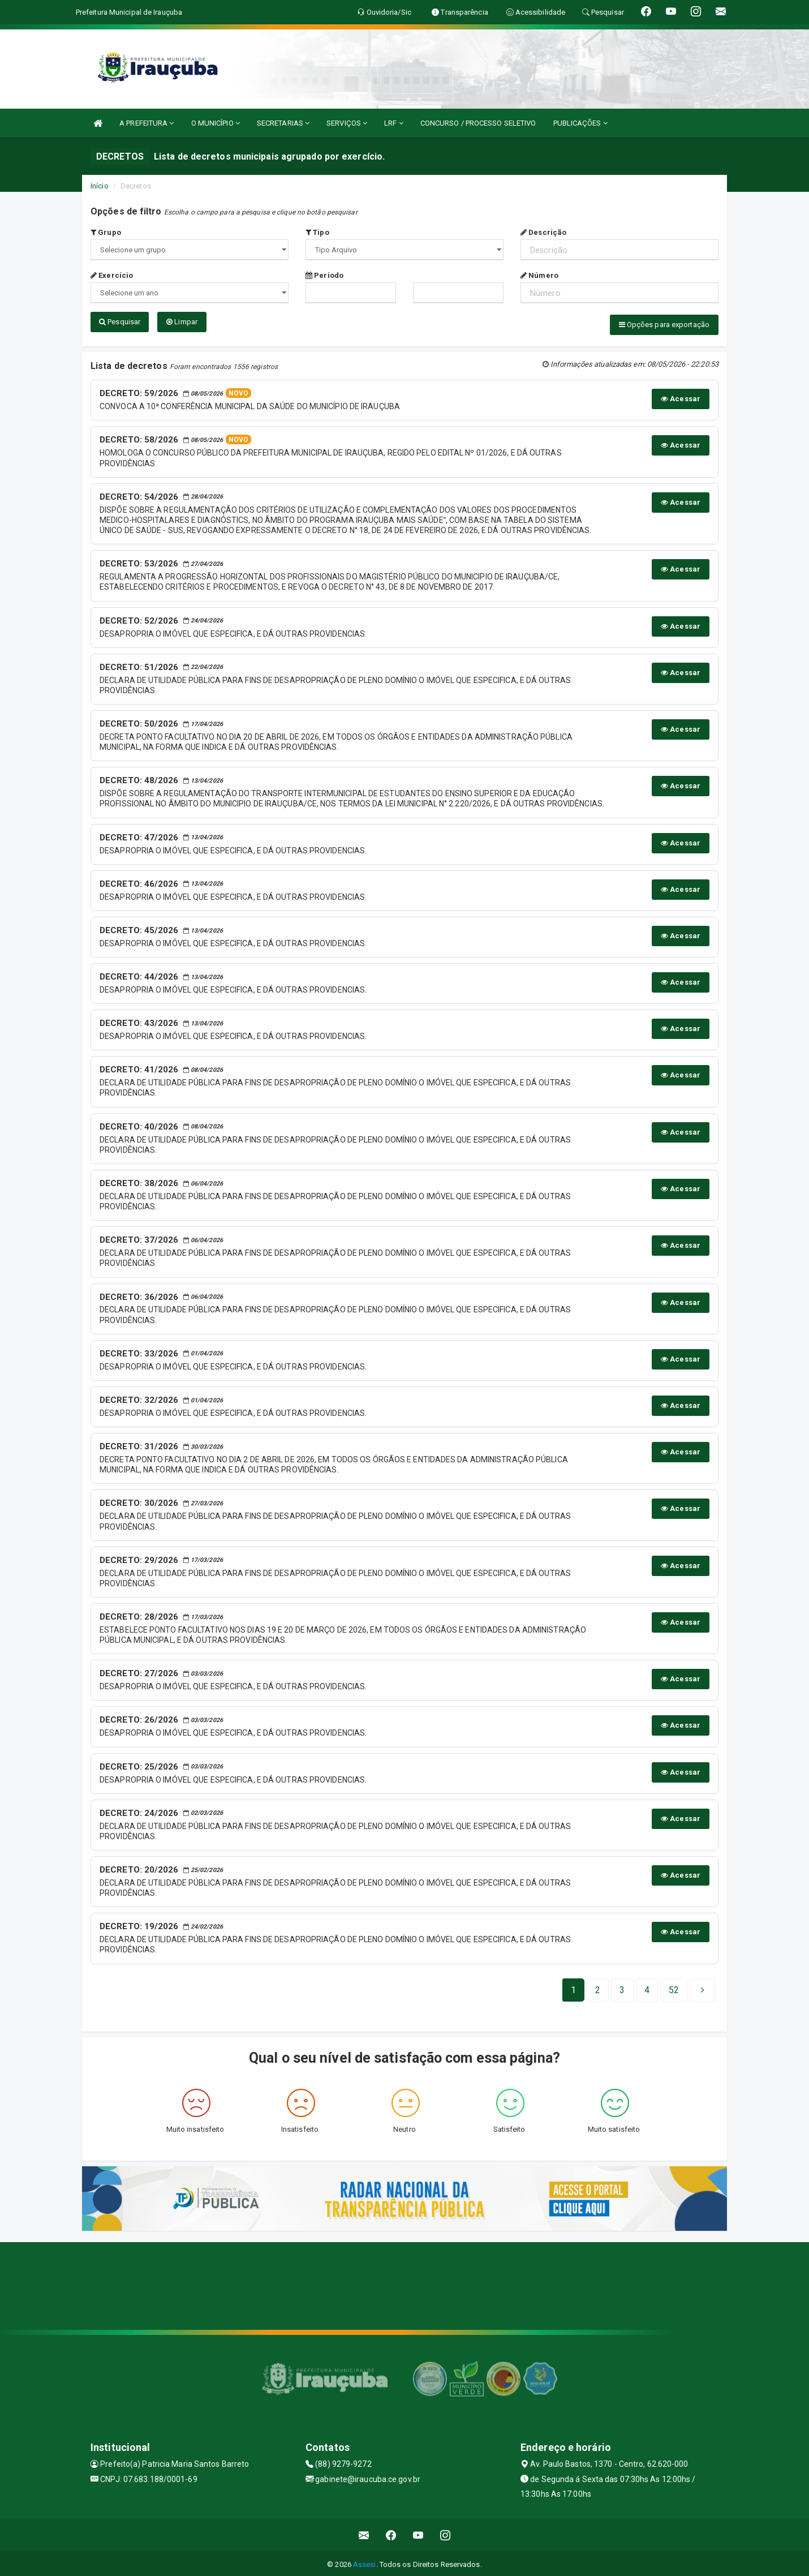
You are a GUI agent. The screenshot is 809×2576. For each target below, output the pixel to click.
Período (324, 275)
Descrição (543, 232)
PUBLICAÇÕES (580, 123)
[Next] (673, 1987)
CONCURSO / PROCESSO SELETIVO (478, 123)
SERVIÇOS (346, 123)
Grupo (106, 232)
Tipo (317, 232)
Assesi (364, 2561)
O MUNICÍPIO (215, 123)
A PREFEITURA (146, 123)
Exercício (112, 275)
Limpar (181, 321)
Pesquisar (119, 321)
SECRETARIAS (283, 123)
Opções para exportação (664, 324)
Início (100, 186)
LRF (393, 123)
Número (539, 275)
